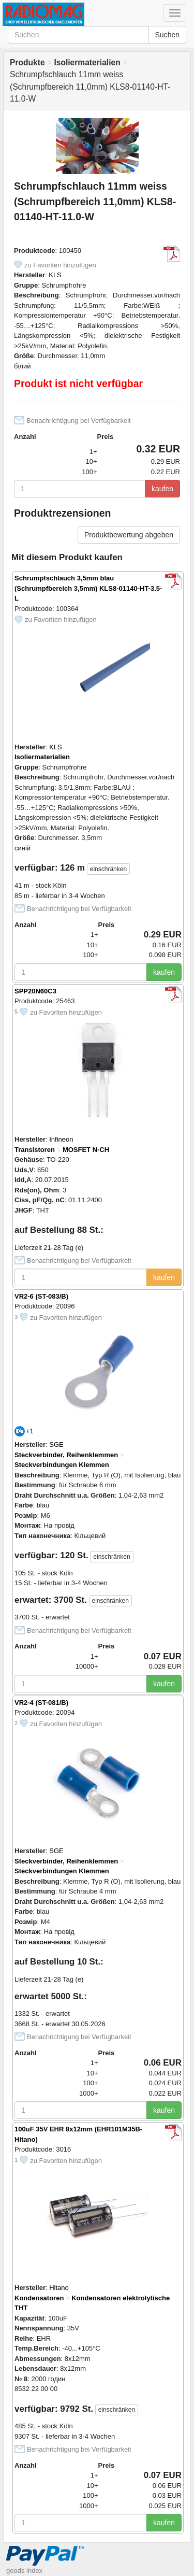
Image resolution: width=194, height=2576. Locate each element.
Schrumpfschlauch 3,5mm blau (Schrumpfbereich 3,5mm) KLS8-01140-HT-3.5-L (88, 588)
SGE (56, 1444)
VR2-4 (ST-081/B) (41, 1702)
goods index (24, 2570)
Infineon (61, 1139)
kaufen (162, 489)
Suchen (167, 35)
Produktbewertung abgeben (128, 535)
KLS (55, 275)
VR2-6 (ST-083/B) (41, 1296)
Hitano (59, 2288)
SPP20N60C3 (35, 991)
